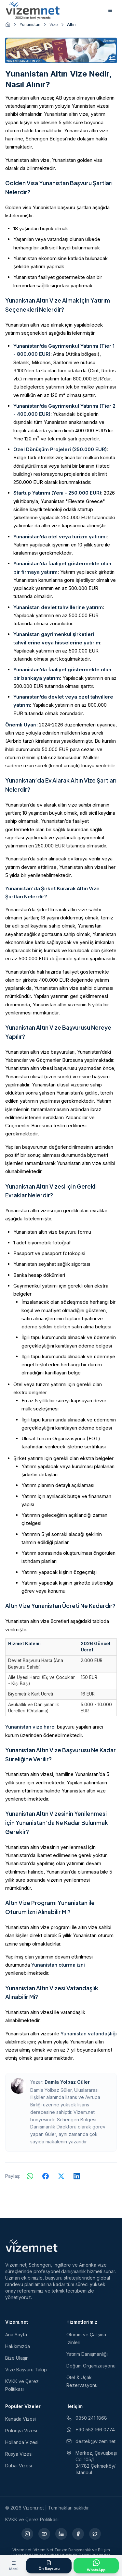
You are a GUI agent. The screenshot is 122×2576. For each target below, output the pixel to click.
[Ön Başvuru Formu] (49, 2565)
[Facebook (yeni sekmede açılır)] (78, 2534)
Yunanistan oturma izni (58, 1965)
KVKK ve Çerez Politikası (32, 2519)
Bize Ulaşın (17, 2358)
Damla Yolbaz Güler (67, 2082)
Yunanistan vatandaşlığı (89, 2034)
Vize (53, 24)
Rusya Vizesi (19, 2454)
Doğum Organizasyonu (90, 2365)
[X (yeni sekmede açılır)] (95, 2534)
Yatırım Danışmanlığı (87, 2354)
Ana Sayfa (16, 2334)
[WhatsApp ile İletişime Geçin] (96, 2565)
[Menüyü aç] (13, 2565)
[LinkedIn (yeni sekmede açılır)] (61, 2534)
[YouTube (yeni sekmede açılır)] (44, 2534)
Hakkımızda (17, 2346)
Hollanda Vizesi (21, 2442)
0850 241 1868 (86, 2418)
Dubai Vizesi (18, 2465)
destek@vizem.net (90, 2441)
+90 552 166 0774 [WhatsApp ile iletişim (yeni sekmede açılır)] (90, 2429)
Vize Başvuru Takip (26, 2369)
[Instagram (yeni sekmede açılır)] (27, 2534)
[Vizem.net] (31, 2245)
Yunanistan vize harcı (30, 1727)
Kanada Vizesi (20, 2419)
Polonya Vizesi (21, 2430)
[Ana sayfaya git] (7, 24)
